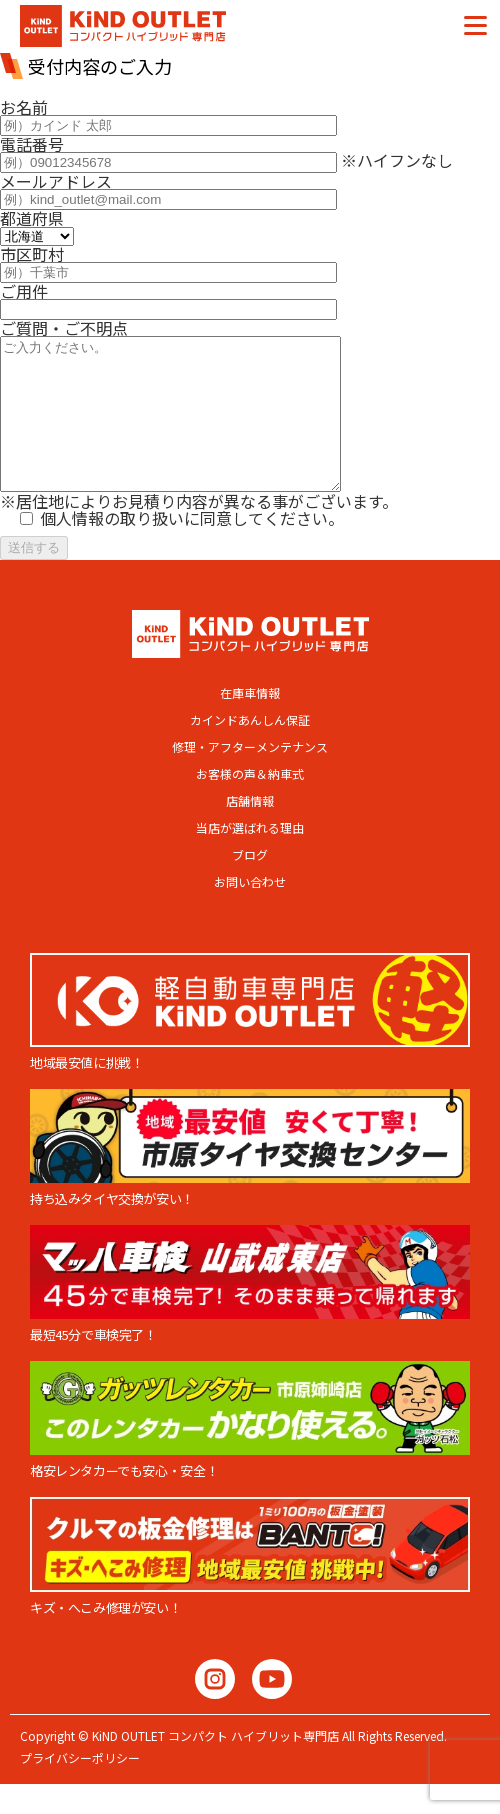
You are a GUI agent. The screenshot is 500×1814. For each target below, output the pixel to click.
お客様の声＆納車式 (250, 804)
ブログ (250, 885)
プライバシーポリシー (80, 1787)
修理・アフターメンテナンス (250, 777)
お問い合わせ (250, 912)
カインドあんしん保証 (250, 750)
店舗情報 (250, 831)
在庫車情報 (250, 723)
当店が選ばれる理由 (250, 858)
